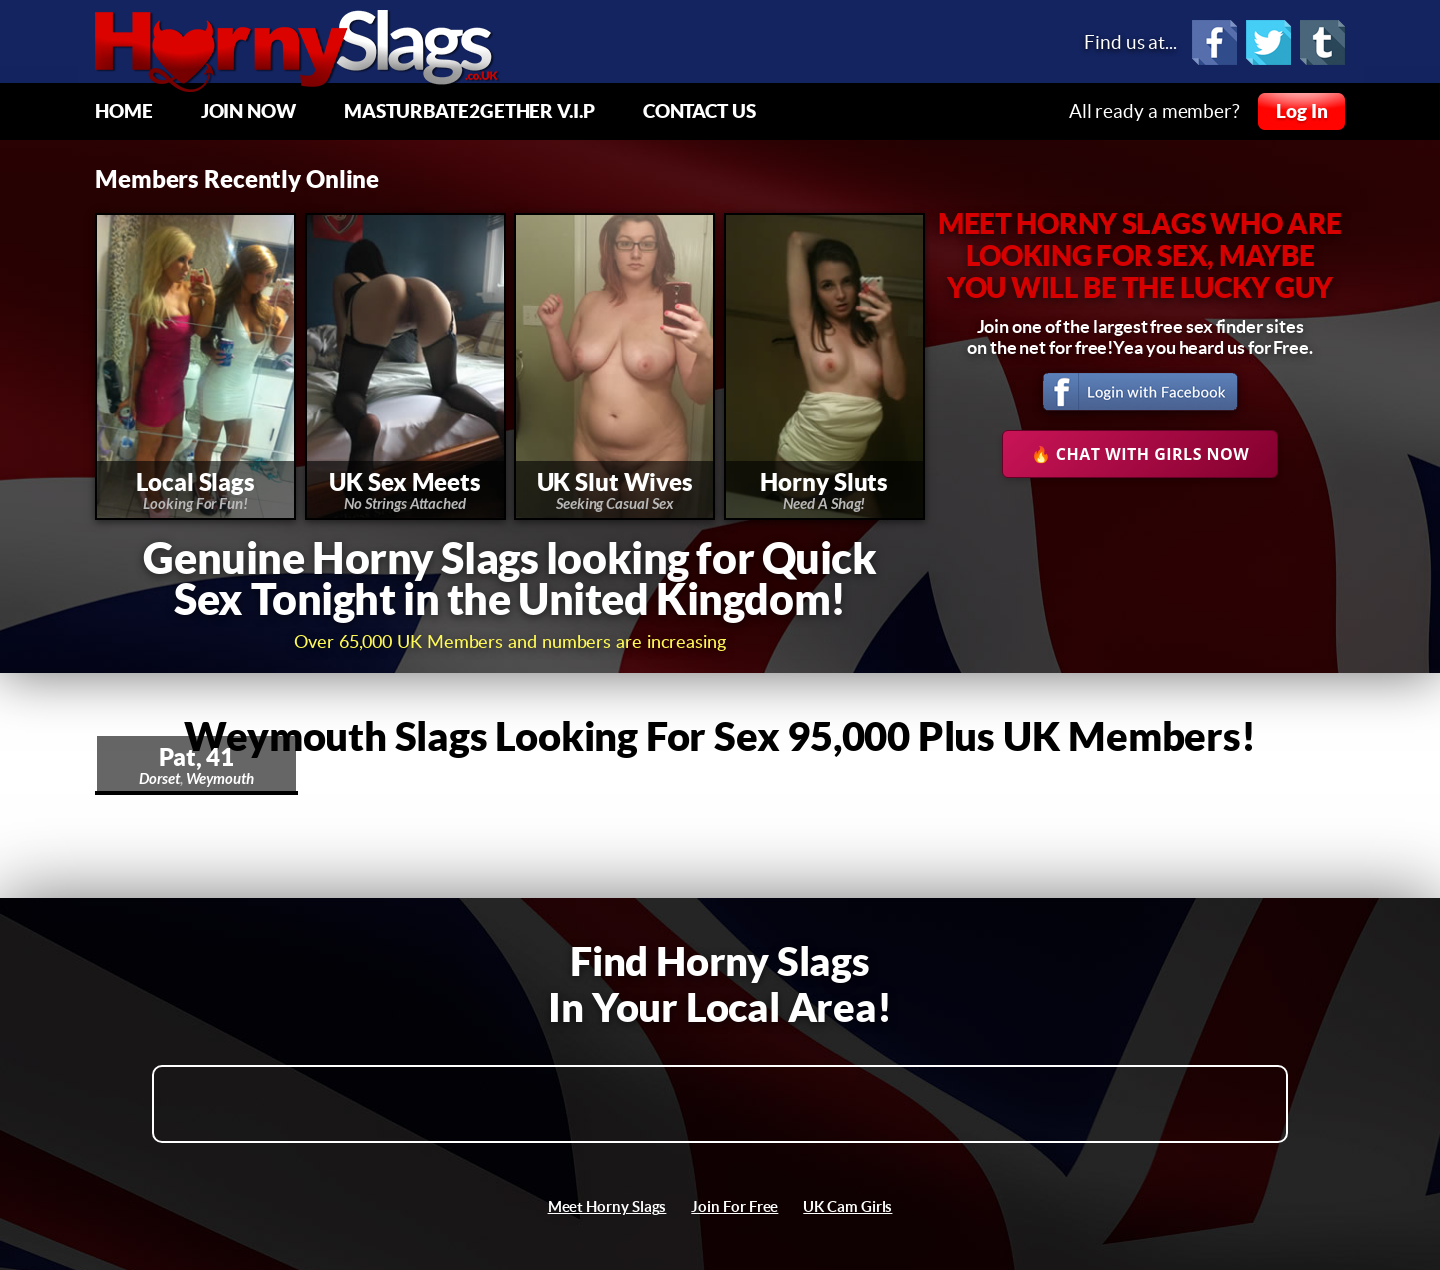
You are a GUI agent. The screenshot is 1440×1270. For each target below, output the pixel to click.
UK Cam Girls (847, 1206)
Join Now (248, 111)
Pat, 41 (196, 757)
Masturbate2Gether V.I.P (469, 111)
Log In (1302, 111)
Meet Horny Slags (607, 1206)
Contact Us (699, 111)
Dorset (159, 779)
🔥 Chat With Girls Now (1140, 454)
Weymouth (220, 779)
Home (124, 111)
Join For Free (734, 1206)
